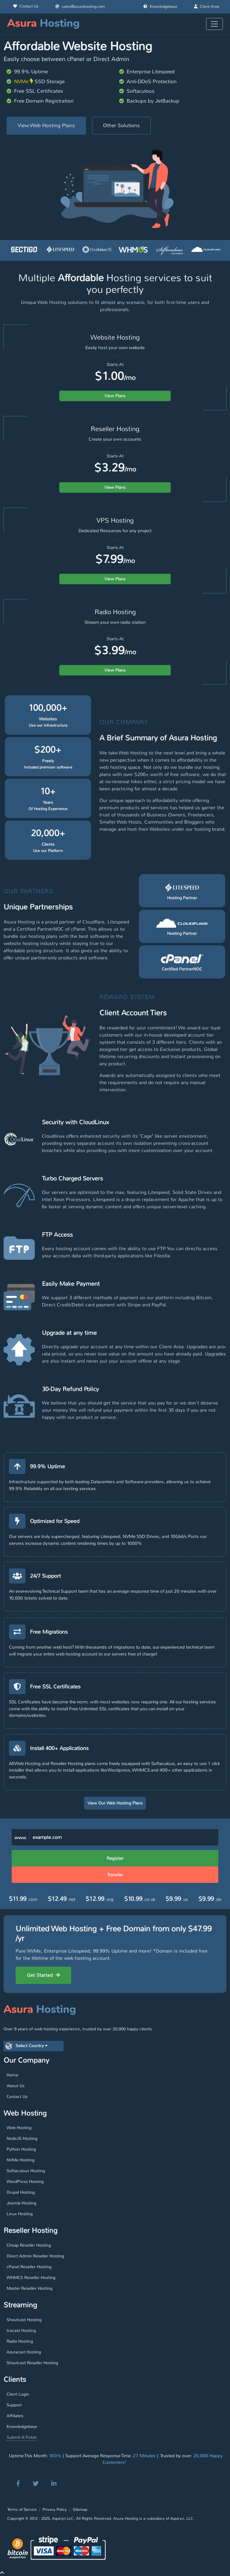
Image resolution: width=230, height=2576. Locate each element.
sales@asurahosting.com (80, 6)
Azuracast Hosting (24, 2352)
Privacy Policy (55, 2509)
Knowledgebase (160, 6)
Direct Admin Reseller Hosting (35, 2256)
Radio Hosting (20, 2341)
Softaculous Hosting (26, 2170)
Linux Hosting (20, 2213)
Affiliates (15, 2415)
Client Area (206, 6)
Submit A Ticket (22, 2437)
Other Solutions (121, 125)
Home (12, 2075)
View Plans (115, 395)
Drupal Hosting (21, 2192)
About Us (16, 2085)
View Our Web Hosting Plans (115, 1803)
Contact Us (26, 6)
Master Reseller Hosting (29, 2288)
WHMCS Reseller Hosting (31, 2277)
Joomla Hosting (21, 2203)
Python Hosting (21, 2149)
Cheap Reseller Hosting (29, 2245)
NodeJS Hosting (22, 2138)
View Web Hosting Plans (46, 125)
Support (14, 2405)
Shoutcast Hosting (24, 2319)
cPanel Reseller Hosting (29, 2266)
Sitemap (80, 2509)
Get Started (43, 1975)
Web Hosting (19, 2127)
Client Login (18, 2394)
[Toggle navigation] (214, 24)
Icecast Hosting (21, 2330)
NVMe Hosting (20, 2160)
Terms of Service (22, 2509)
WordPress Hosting (25, 2181)
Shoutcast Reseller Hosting (32, 2362)
